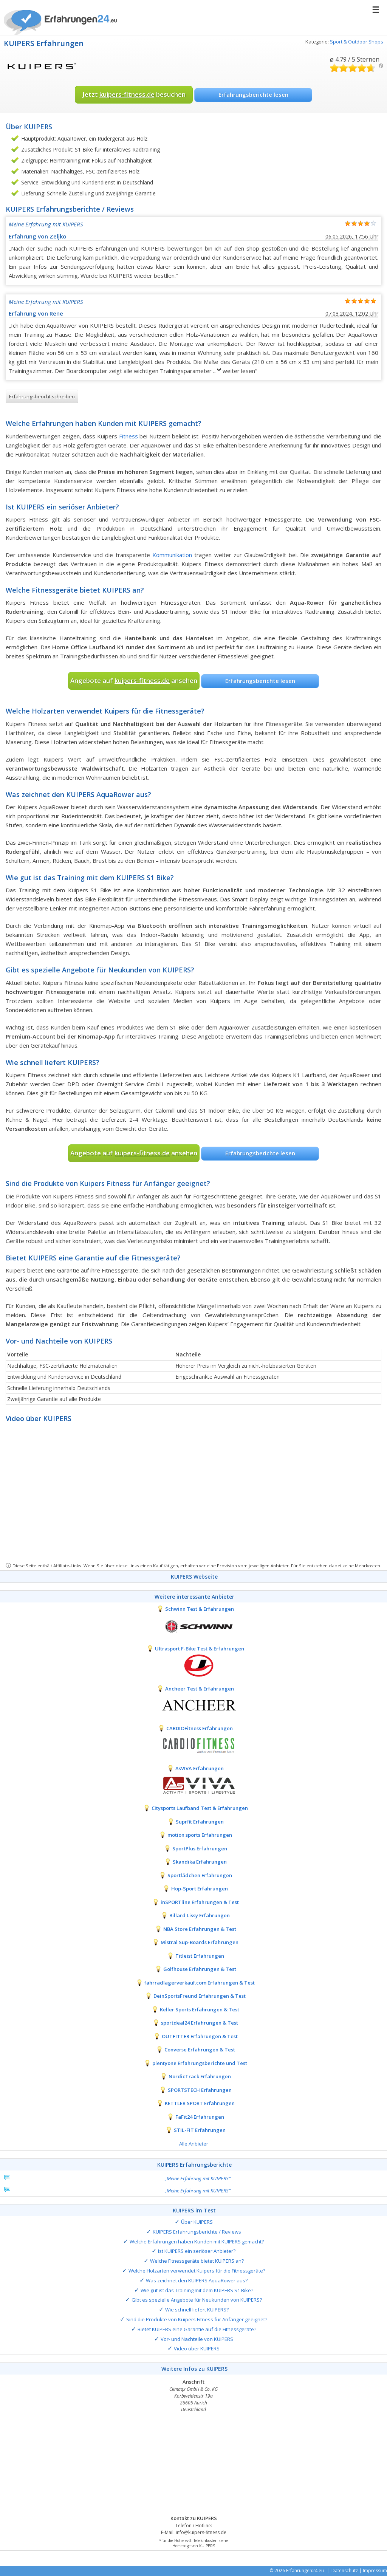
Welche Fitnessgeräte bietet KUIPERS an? (197, 2260)
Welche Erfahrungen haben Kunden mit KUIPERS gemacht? (197, 2241)
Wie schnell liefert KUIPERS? (197, 2309)
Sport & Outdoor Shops (356, 41)
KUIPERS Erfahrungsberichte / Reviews (197, 2231)
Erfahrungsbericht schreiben (42, 396)
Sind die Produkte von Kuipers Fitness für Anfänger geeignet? (196, 2319)
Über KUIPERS (197, 2221)
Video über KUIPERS (197, 2348)
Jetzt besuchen (134, 94)
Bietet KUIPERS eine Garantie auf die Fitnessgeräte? (197, 2329)
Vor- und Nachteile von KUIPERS (197, 2339)
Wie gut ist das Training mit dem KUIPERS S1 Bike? (197, 2290)
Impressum (375, 2570)
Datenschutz (344, 2570)
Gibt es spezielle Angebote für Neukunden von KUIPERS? (197, 2299)
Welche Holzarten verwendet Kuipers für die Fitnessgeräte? (196, 2270)
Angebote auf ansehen (133, 680)
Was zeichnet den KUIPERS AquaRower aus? (197, 2280)
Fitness (128, 436)
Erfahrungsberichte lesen (253, 94)
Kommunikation (172, 555)
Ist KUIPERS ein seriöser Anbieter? (196, 2251)
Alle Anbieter (193, 2143)
